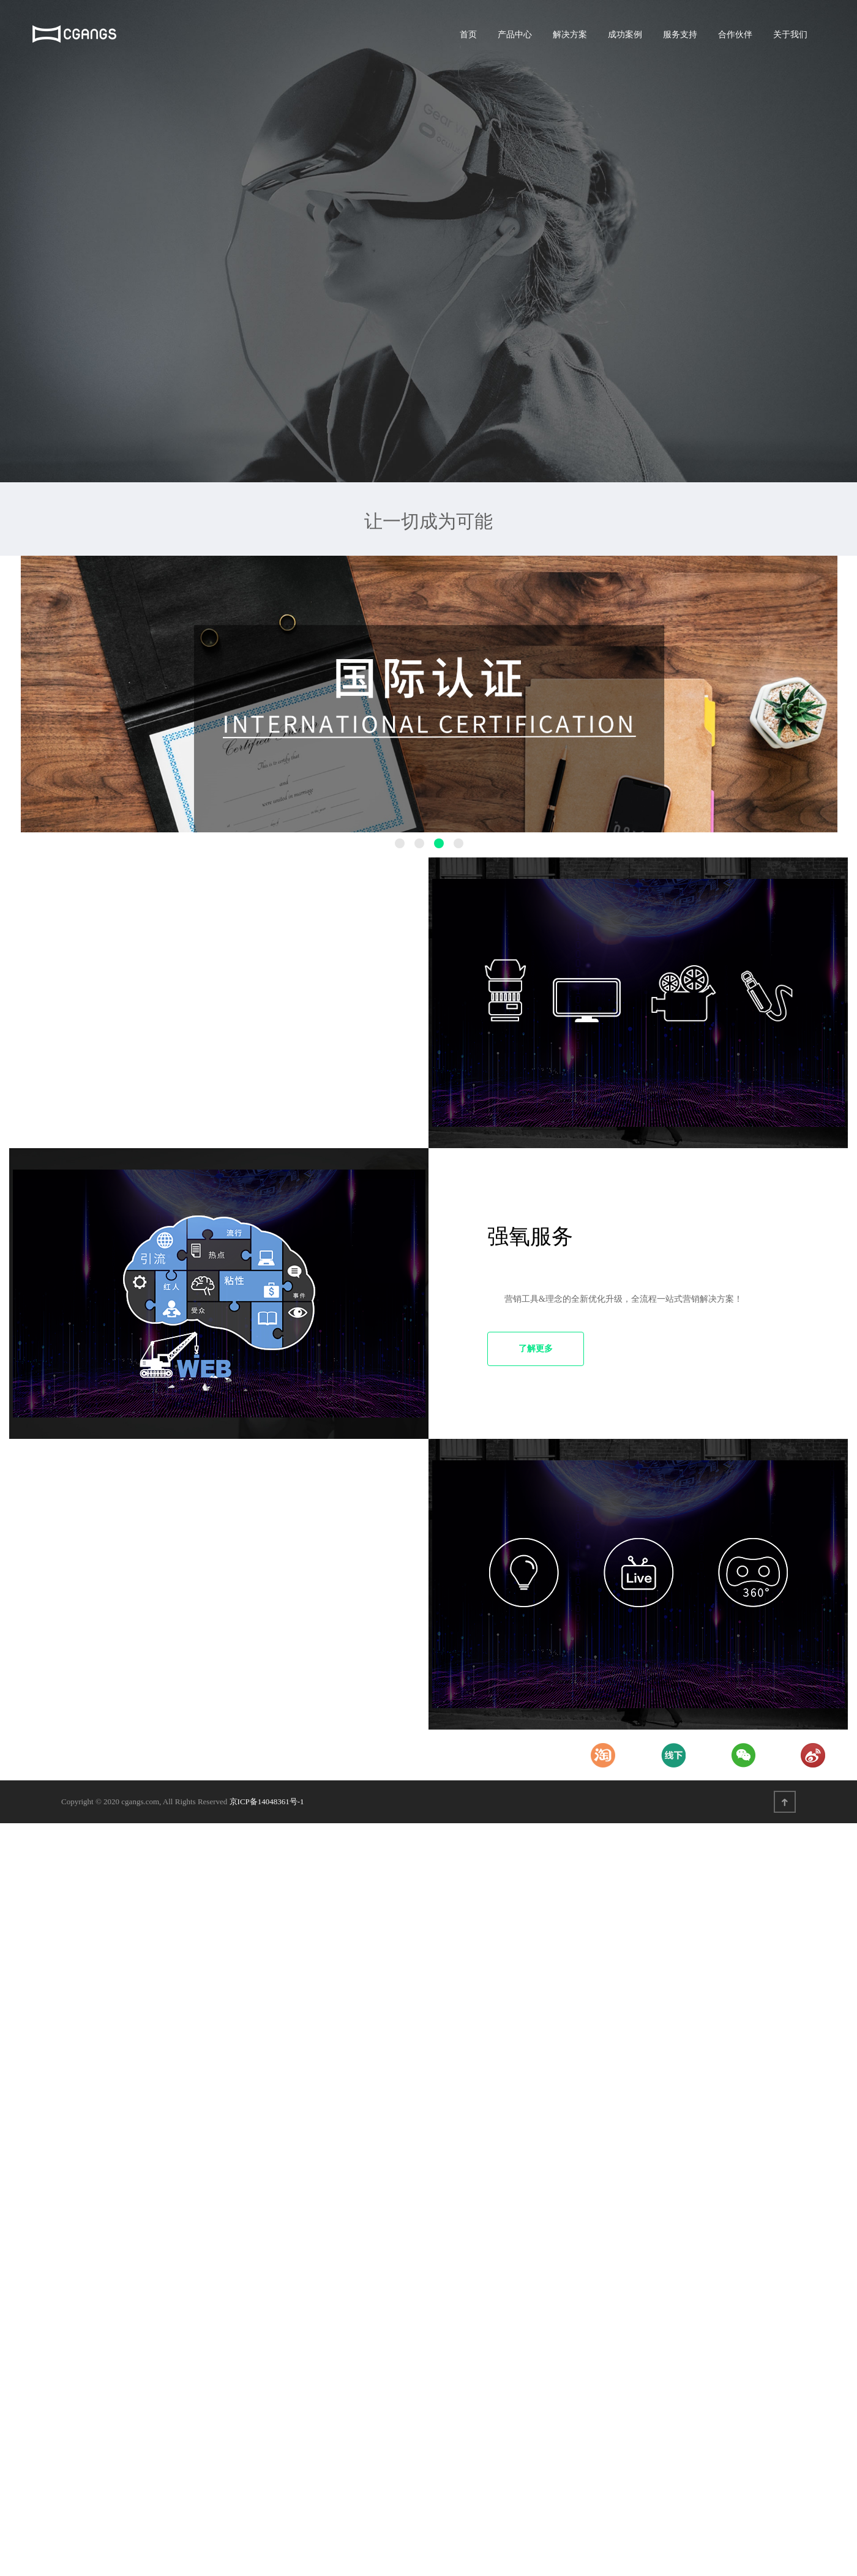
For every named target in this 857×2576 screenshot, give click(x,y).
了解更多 (535, 1348)
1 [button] (400, 843)
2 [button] (419, 843)
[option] (429, 694)
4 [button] (458, 843)
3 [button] (439, 843)
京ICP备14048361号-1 (267, 1801)
